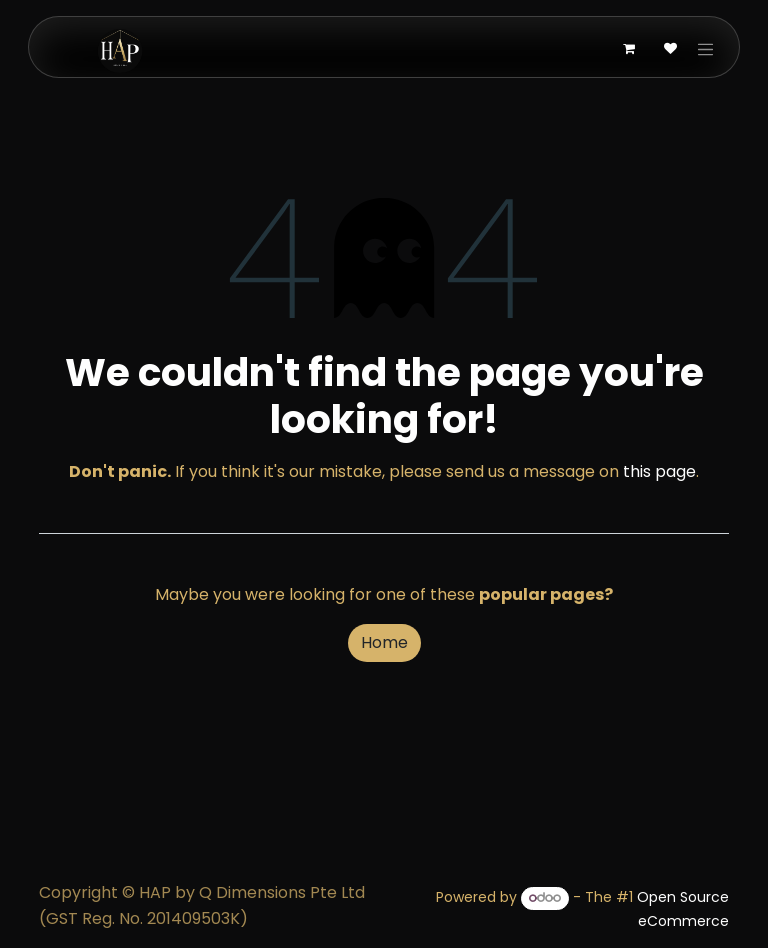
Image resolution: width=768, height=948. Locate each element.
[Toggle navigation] (706, 49)
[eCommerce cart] (629, 49)
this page (659, 471)
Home (384, 642)
